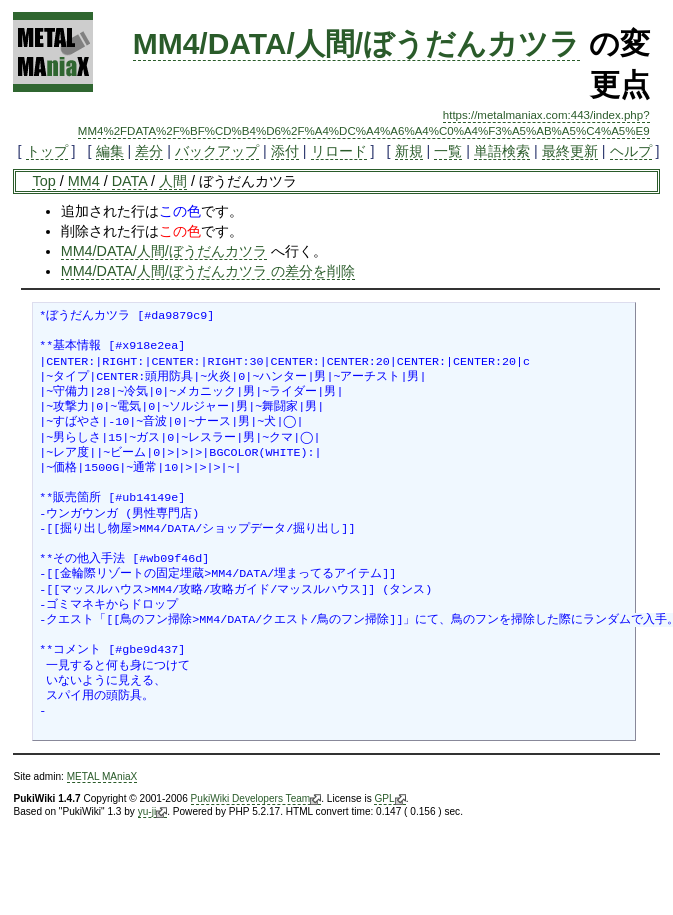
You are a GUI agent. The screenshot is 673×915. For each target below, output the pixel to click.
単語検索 (502, 151)
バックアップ (217, 151)
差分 (149, 151)
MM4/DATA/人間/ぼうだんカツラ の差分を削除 (208, 271)
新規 (409, 151)
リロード (339, 151)
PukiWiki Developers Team (256, 799)
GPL (389, 799)
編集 (110, 151)
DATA (129, 181)
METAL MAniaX (102, 776)
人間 (173, 181)
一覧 (448, 151)
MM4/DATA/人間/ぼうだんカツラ (357, 43)
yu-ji (152, 812)
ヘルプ (631, 151)
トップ (47, 151)
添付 (285, 151)
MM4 (84, 181)
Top (43, 181)
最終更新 (570, 151)
